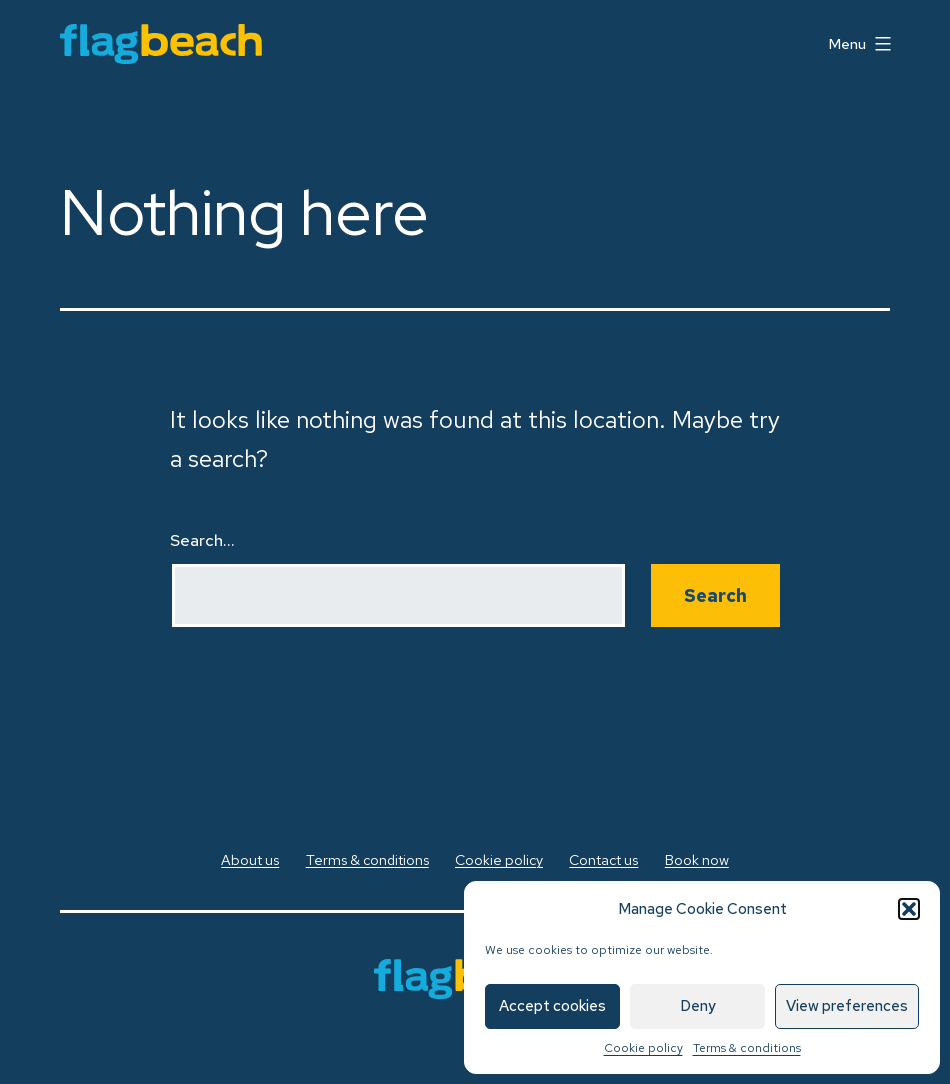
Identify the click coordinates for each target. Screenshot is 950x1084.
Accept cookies (552, 1006)
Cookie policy (643, 1048)
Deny (698, 1006)
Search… (202, 540)
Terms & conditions (747, 1048)
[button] (909, 909)
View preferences (847, 1006)
